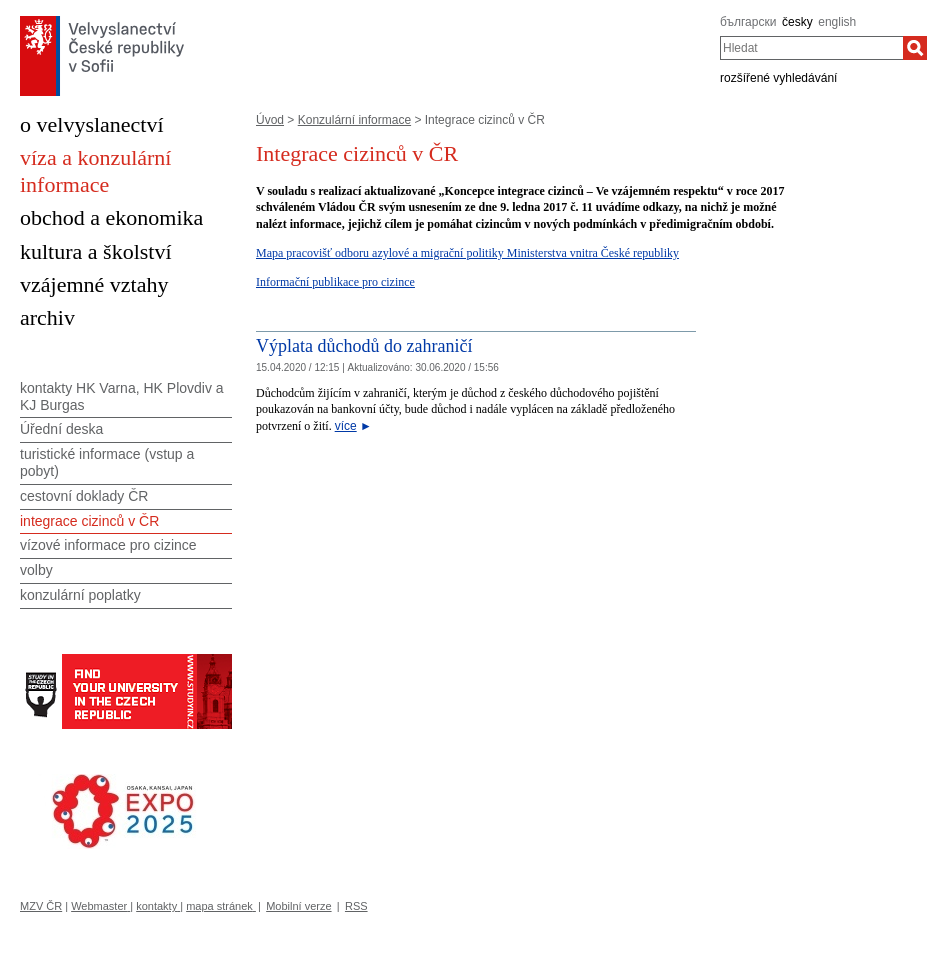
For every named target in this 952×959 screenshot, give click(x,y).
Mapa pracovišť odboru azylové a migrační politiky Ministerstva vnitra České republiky (467, 253)
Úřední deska (61, 429)
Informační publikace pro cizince (335, 282)
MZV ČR (41, 906)
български (748, 22)
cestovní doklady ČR (84, 496)
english (837, 22)
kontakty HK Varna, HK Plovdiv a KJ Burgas (122, 396)
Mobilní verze (298, 906)
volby (36, 570)
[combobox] (811, 48)
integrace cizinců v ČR (89, 521)
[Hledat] (915, 48)
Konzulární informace (354, 120)
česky (797, 22)
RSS (356, 906)
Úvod (270, 120)
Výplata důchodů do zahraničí (364, 346)
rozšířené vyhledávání (778, 78)
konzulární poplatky (80, 595)
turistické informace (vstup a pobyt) (107, 462)
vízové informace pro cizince (108, 545)
